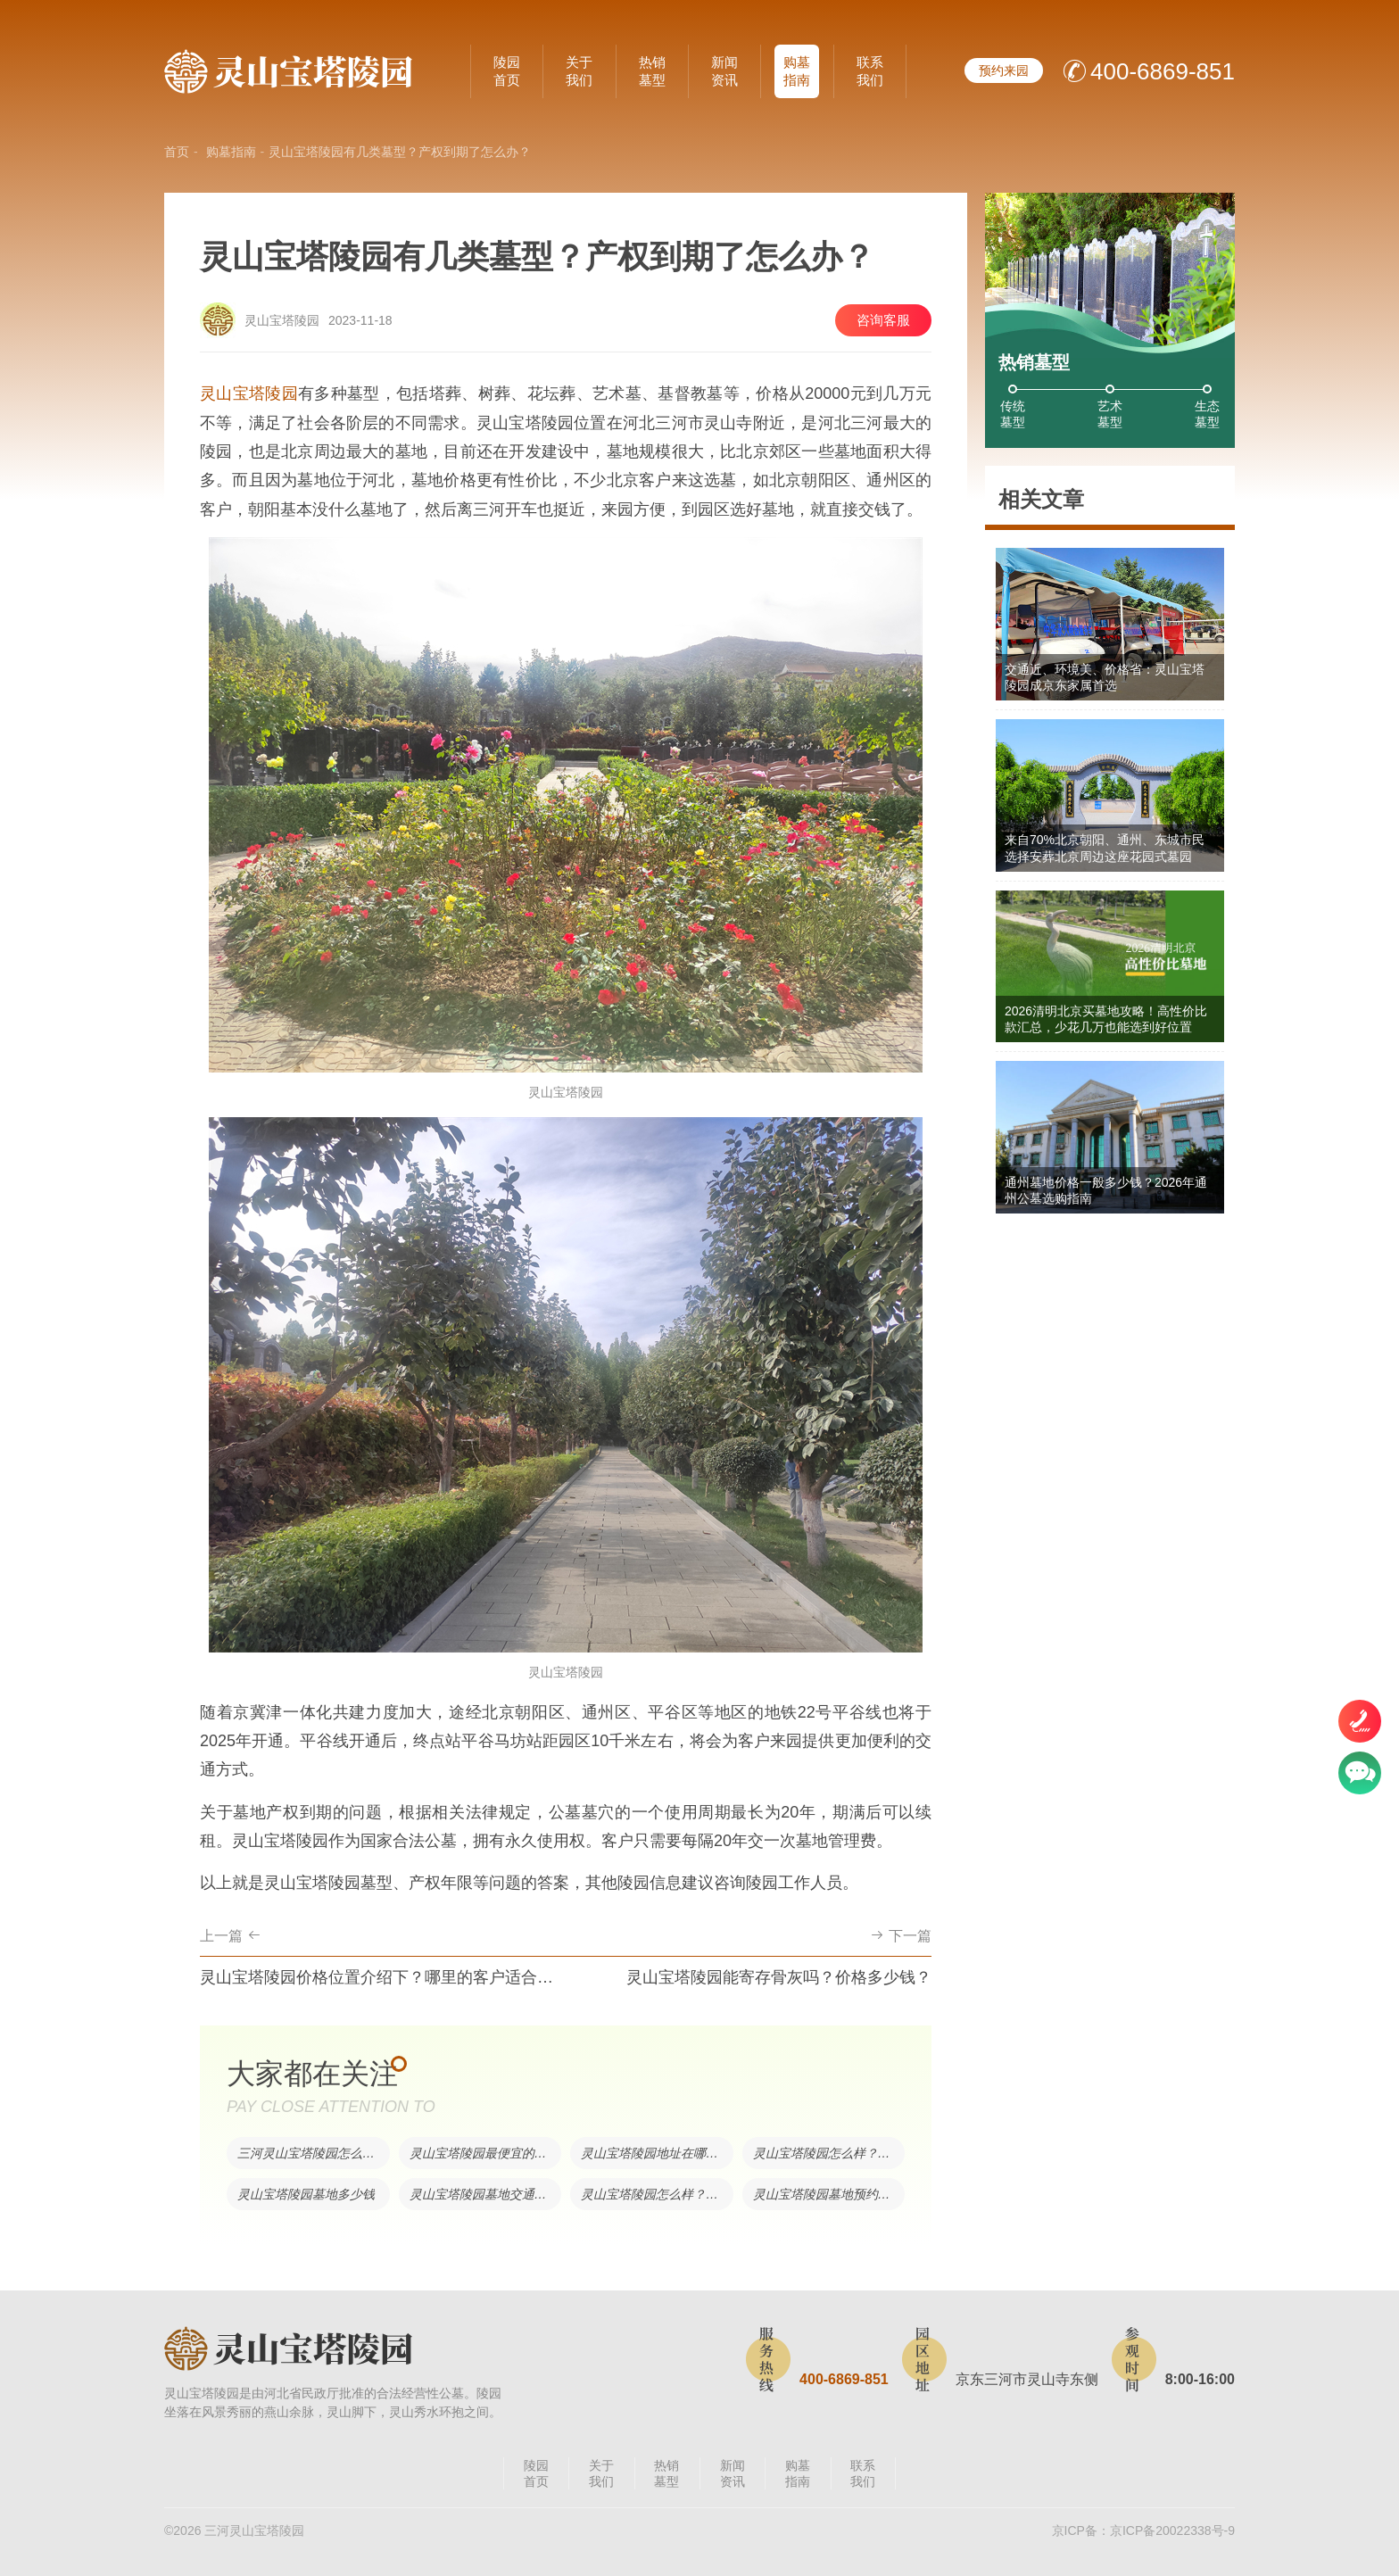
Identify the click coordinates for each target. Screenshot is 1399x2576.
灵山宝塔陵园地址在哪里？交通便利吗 (657, 2153)
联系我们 (870, 70)
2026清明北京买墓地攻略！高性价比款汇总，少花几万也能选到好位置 (1106, 1019)
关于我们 (579, 70)
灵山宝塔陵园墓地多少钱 (306, 2194)
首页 (176, 152)
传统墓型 (1012, 414)
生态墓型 (1207, 414)
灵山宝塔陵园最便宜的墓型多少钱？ (486, 2153)
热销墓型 (652, 70)
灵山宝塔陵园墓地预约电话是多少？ (829, 2194)
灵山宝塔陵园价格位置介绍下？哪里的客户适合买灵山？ (378, 1977)
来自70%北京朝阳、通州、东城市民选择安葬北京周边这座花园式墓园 (1104, 847)
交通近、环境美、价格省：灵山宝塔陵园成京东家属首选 (1104, 677)
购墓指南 (796, 70)
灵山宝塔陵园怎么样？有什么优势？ (829, 2153)
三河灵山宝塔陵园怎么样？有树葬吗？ (313, 2153)
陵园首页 (506, 70)
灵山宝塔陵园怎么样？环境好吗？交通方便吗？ (657, 2194)
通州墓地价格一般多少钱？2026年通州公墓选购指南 (1106, 1190)
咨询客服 (883, 319)
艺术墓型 (1109, 414)
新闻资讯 (724, 70)
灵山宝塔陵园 (249, 393)
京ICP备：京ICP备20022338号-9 (1143, 2530)
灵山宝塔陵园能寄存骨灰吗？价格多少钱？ (778, 1977)
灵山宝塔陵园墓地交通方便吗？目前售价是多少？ (486, 2194)
